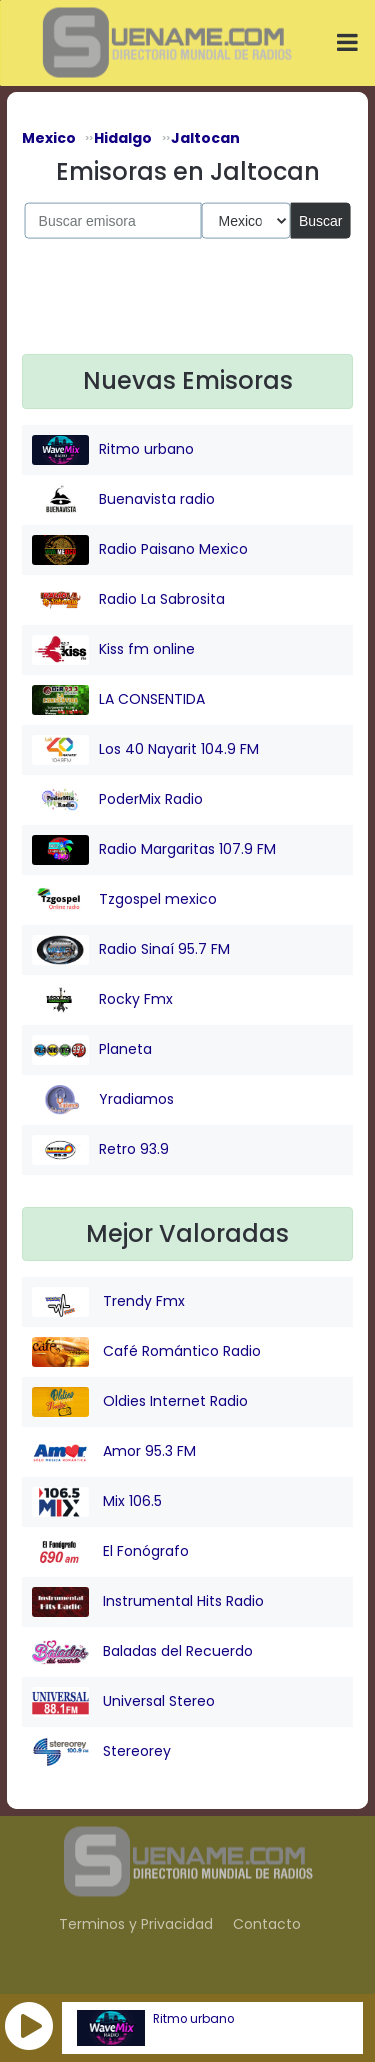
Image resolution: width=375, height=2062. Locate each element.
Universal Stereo (123, 1702)
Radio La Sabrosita (128, 600)
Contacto (267, 1924)
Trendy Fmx (108, 1302)
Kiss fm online (113, 650)
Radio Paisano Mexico (140, 550)
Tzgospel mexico (124, 900)
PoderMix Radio (117, 800)
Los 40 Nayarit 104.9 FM (145, 750)
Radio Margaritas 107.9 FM (154, 850)
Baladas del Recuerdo (142, 1652)
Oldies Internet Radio (140, 1402)
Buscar (321, 220)
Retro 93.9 (100, 1150)
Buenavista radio (123, 500)
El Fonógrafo (110, 1552)
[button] (29, 2026)
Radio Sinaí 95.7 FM (131, 950)
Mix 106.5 (97, 1502)
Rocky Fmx (102, 1000)
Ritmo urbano (193, 2019)
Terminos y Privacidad (136, 1924)
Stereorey (101, 1752)
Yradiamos (103, 1100)
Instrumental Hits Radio (148, 1602)
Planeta (92, 1050)
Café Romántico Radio (146, 1352)
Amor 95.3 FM (114, 1452)
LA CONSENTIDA (118, 700)
